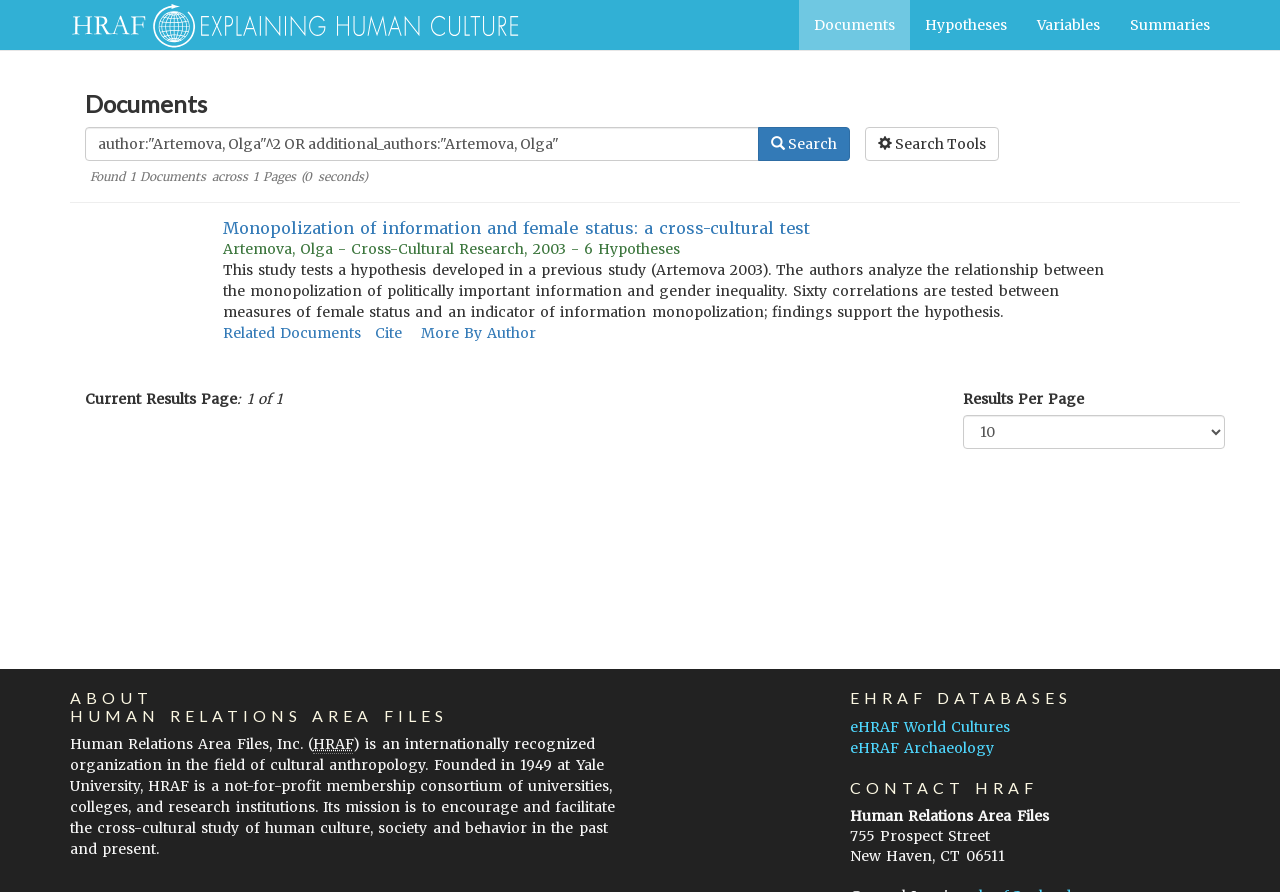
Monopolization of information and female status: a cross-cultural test (517, 228)
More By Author (478, 333)
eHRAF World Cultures (930, 727)
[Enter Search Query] (422, 144)
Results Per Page (1023, 399)
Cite (388, 333)
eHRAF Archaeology (922, 748)
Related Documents (292, 333)
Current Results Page (161, 399)
